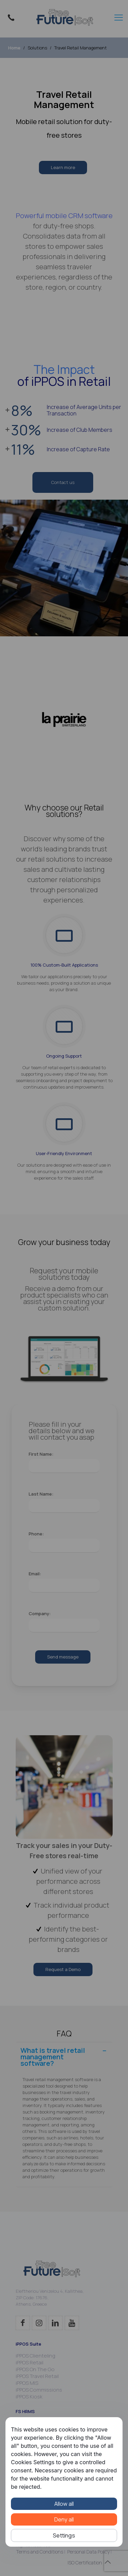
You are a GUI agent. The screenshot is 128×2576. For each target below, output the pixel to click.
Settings (64, 2535)
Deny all (64, 2519)
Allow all (64, 2503)
